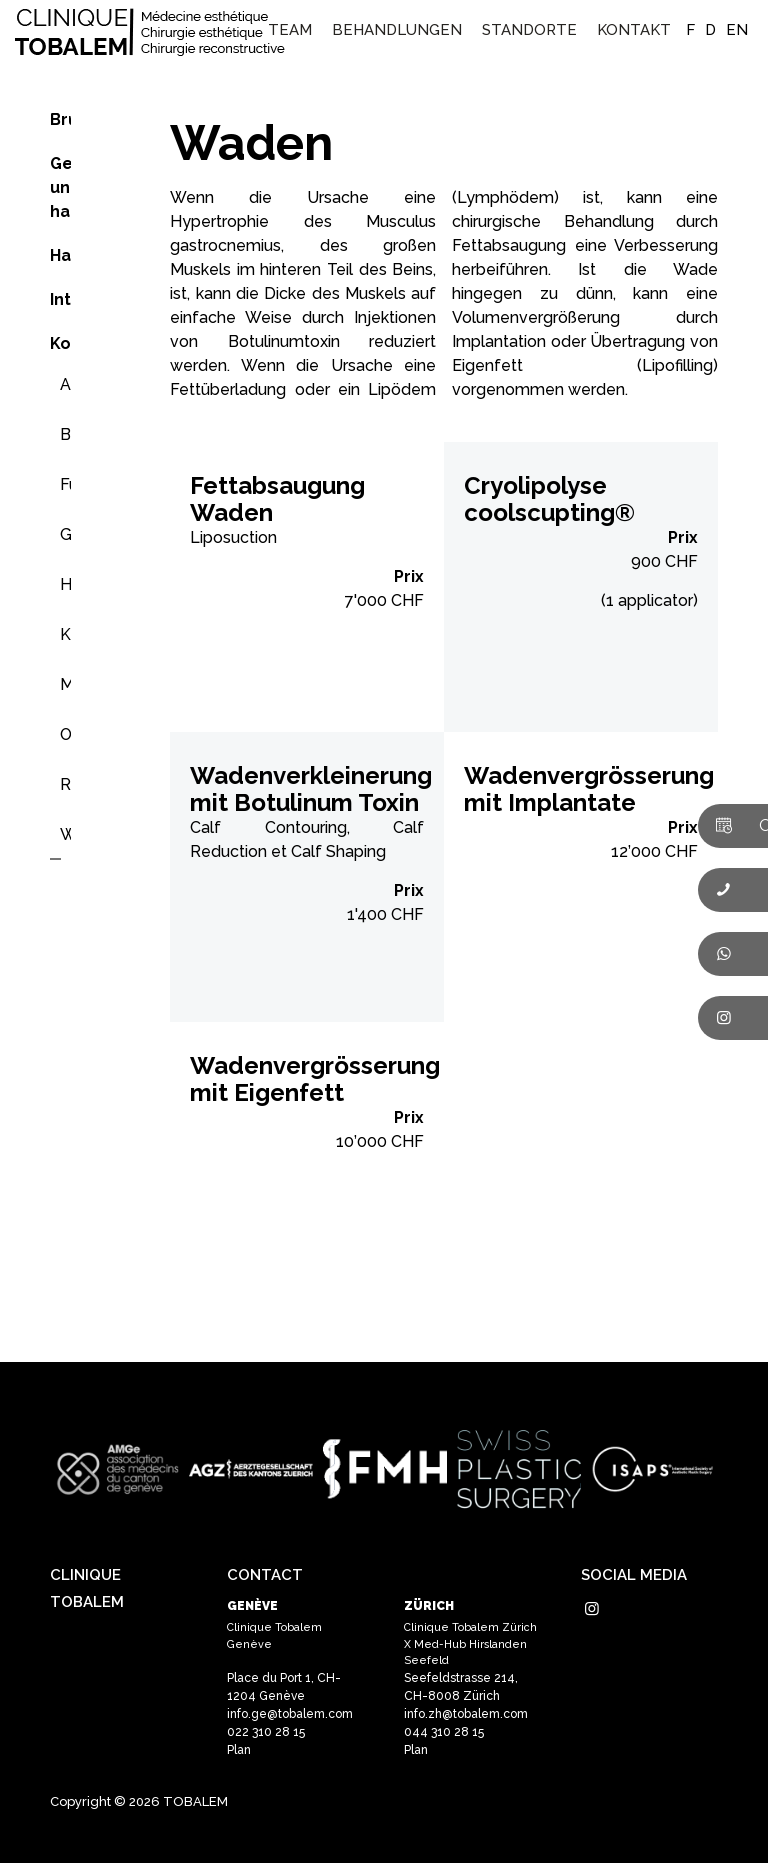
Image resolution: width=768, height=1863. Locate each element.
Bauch (65, 434)
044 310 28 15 (444, 1732)
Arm (65, 384)
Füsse (65, 484)
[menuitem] (290, 30)
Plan (239, 1750)
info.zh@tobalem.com (466, 1714)
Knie (65, 634)
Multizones (65, 684)
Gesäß (65, 534)
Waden (65, 834)
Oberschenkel (65, 734)
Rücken (65, 784)
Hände (65, 584)
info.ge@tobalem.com (290, 1714)
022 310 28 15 (266, 1732)
